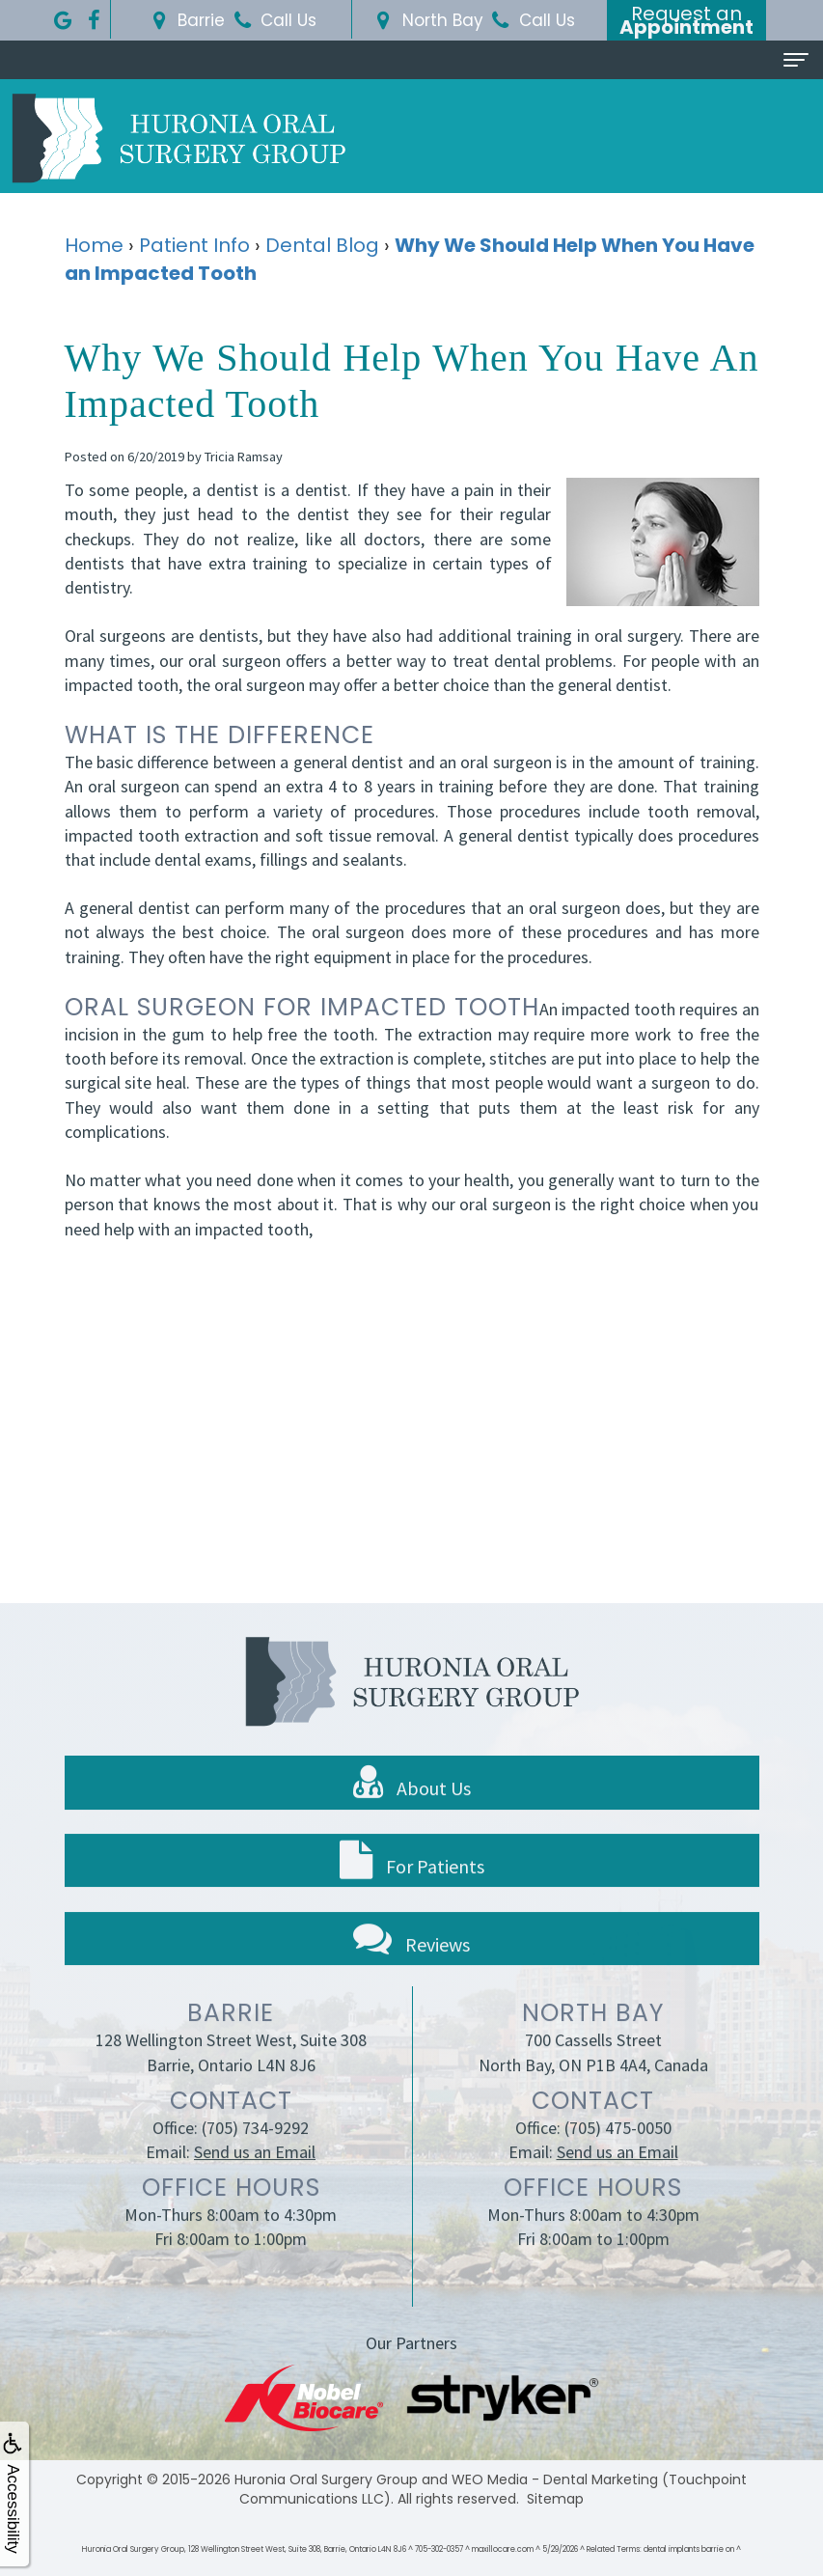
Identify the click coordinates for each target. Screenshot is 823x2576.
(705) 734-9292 (255, 2160)
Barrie (185, 20)
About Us (412, 1815)
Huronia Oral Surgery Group (326, 2479)
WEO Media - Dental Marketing (555, 2479)
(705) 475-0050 (618, 2160)
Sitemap (555, 2498)
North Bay (426, 20)
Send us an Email (254, 2185)
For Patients (412, 1893)
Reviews (411, 1971)
